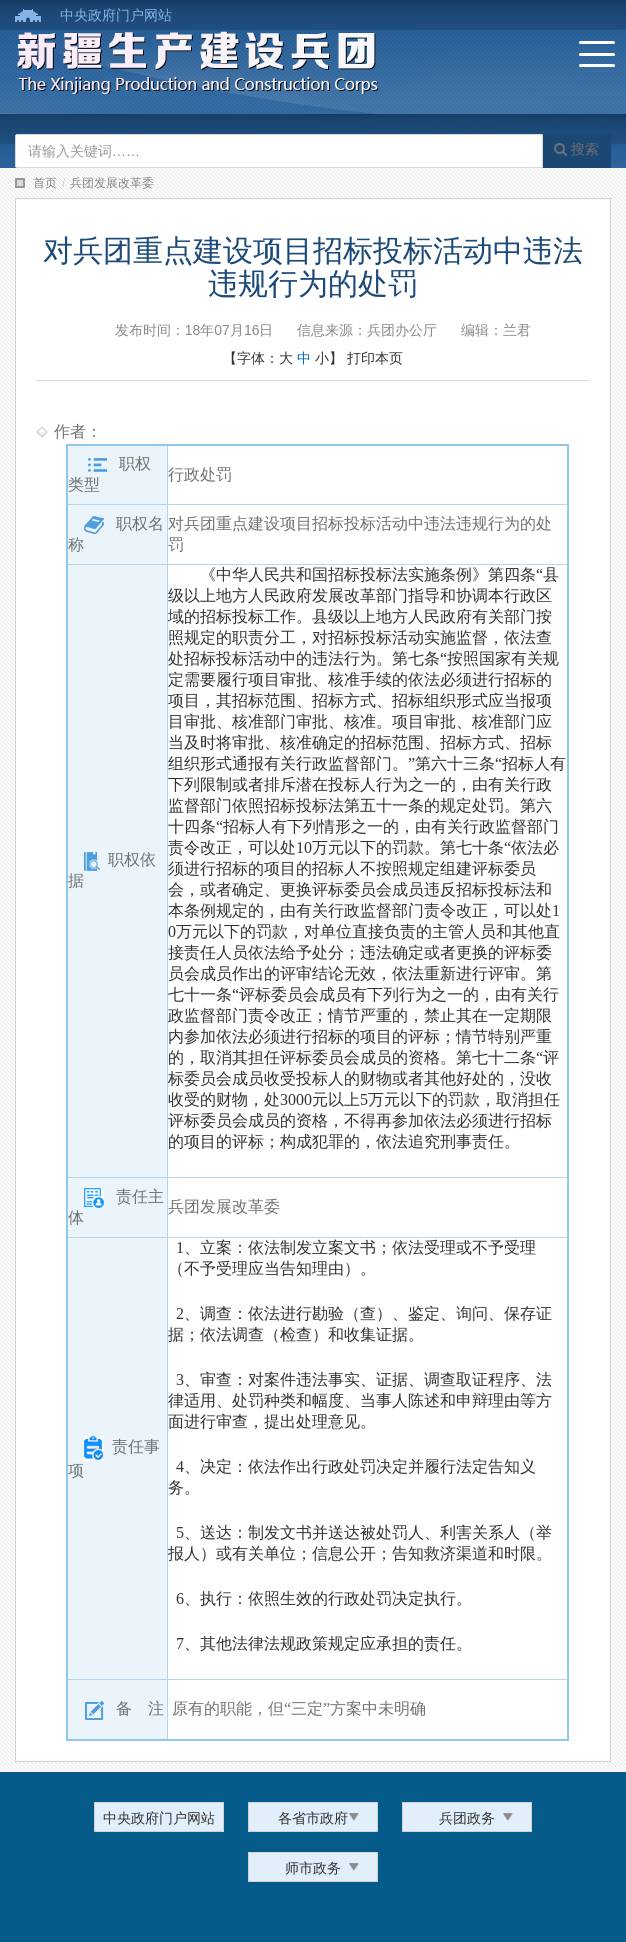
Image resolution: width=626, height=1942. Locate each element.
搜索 (576, 149)
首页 (45, 183)
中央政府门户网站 (116, 15)
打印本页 (375, 358)
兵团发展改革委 (112, 183)
